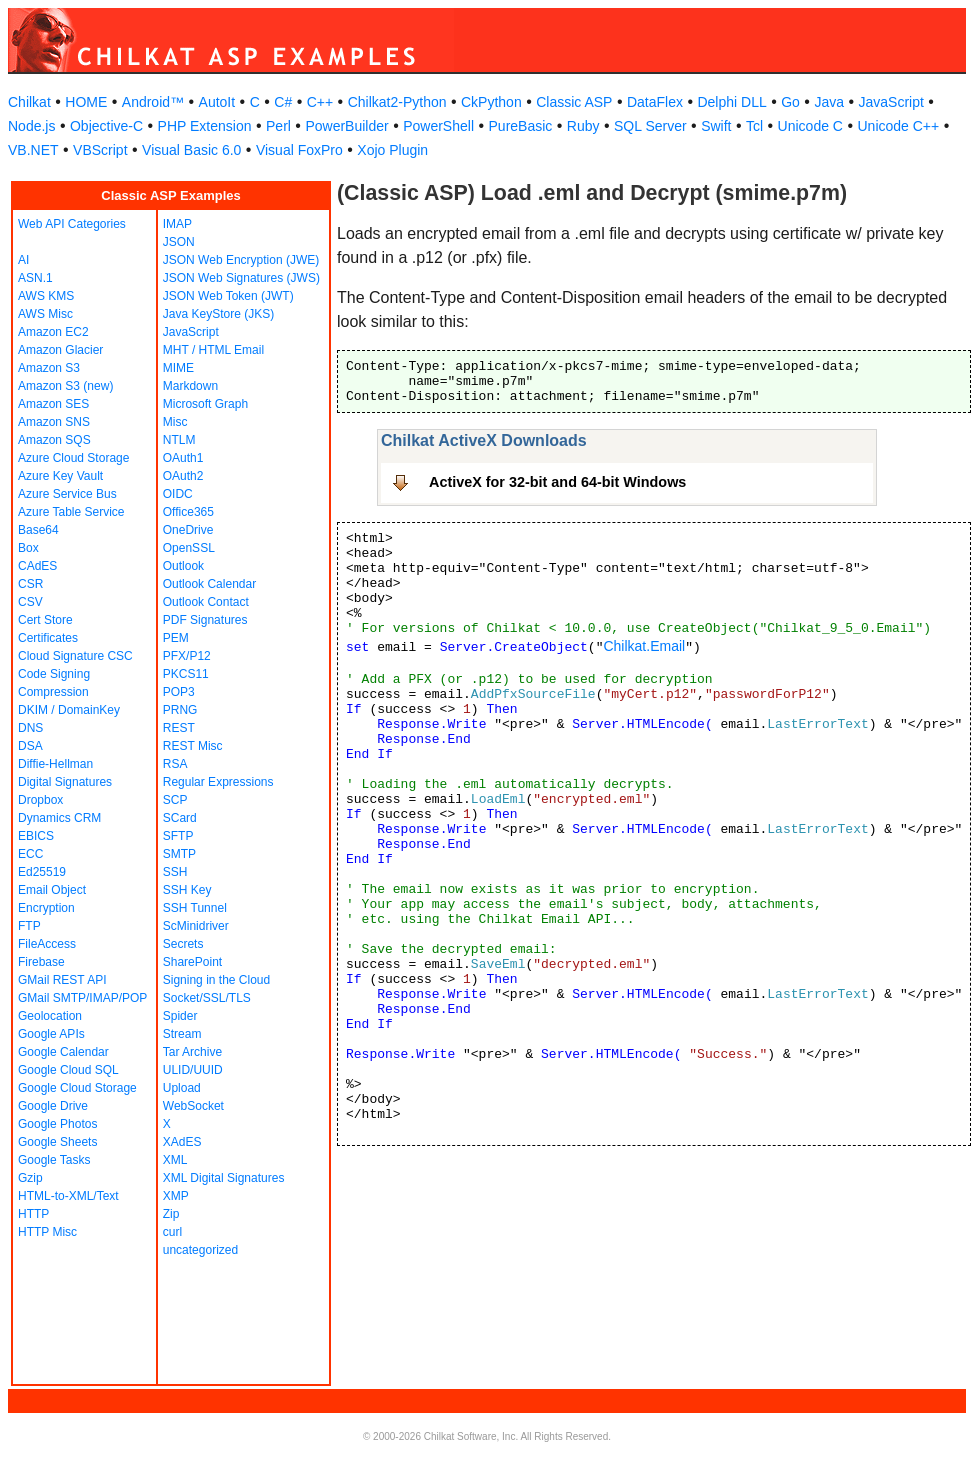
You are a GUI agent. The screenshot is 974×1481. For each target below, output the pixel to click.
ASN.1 (35, 278)
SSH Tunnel (195, 908)
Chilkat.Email (644, 646)
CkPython (491, 102)
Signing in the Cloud (216, 980)
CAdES (37, 566)
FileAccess (47, 944)
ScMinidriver (196, 926)
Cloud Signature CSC (75, 656)
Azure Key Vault (60, 476)
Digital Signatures (65, 782)
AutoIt (217, 102)
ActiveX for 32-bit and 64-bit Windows (557, 482)
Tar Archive (192, 1052)
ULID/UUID (193, 1070)
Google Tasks (54, 1160)
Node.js (31, 126)
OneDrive (188, 530)
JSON (179, 242)
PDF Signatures (205, 620)
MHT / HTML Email (213, 350)
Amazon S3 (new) (65, 386)
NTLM (179, 440)
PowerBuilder (346, 126)
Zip (171, 1214)
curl (172, 1232)
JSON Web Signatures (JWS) (241, 278)
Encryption (46, 908)
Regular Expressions (218, 782)
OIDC (178, 494)
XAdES (182, 1142)
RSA (175, 764)
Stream (182, 1034)
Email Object (52, 890)
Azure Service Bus (67, 494)
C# (283, 102)
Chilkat (29, 102)
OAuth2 (183, 476)
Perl (278, 126)
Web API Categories (72, 224)
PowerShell (438, 126)
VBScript (100, 150)
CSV (30, 602)
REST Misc (193, 746)
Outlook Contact (206, 602)
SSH (175, 872)
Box (28, 548)
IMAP (177, 224)
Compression (53, 692)
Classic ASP (574, 102)
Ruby (583, 126)
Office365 (188, 512)
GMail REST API (62, 980)
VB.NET (33, 150)
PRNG (180, 710)
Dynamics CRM (59, 818)
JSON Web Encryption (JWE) (241, 260)
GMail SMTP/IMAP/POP (82, 998)
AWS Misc (45, 314)
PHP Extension (205, 126)
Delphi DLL (731, 102)
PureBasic (521, 126)
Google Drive (53, 1106)
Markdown (190, 386)
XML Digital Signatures (224, 1178)
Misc (175, 422)
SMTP (179, 854)
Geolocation (50, 1016)
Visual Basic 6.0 (191, 150)
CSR (30, 584)
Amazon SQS (54, 440)
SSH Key (187, 890)
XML (175, 1160)
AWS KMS (46, 296)
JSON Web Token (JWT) (228, 296)
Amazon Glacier (60, 350)
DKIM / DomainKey (69, 710)
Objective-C (106, 126)
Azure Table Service (71, 512)
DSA (30, 746)
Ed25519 (42, 872)
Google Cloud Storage (77, 1088)
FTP (29, 926)
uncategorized (200, 1250)
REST (179, 728)
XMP (176, 1196)
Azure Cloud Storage (73, 458)
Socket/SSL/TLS (207, 998)
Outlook (183, 566)
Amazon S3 (49, 368)
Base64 (38, 530)
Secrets (183, 944)
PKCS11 (186, 674)
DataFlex (655, 102)
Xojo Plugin (392, 150)
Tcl (754, 126)
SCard (180, 818)
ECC (30, 854)
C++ (320, 102)
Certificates (48, 638)
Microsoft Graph (205, 404)
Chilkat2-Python (397, 102)
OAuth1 (183, 458)
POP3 (179, 692)
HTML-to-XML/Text (68, 1196)
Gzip (30, 1178)
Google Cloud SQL (68, 1070)
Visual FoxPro (299, 150)
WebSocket (193, 1106)
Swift (716, 126)
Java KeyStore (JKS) (218, 314)
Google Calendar (63, 1052)
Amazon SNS (54, 422)
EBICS (36, 836)
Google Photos (57, 1124)
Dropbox (40, 800)
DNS (30, 728)
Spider (180, 1016)
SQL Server (650, 126)
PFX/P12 (187, 656)
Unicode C (810, 126)
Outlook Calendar (209, 584)
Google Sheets (57, 1142)
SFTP (178, 836)
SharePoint (192, 962)
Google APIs (51, 1034)
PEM (176, 638)
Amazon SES (53, 404)
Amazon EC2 (53, 332)
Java (829, 102)
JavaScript (891, 102)
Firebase (41, 962)
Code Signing (54, 674)
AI (23, 260)
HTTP (33, 1214)
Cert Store (45, 620)
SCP (175, 800)
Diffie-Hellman (55, 764)
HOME (86, 102)
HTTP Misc (47, 1232)
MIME (178, 368)
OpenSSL (189, 548)
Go (790, 102)
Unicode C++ (898, 126)
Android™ (153, 102)
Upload (182, 1088)
